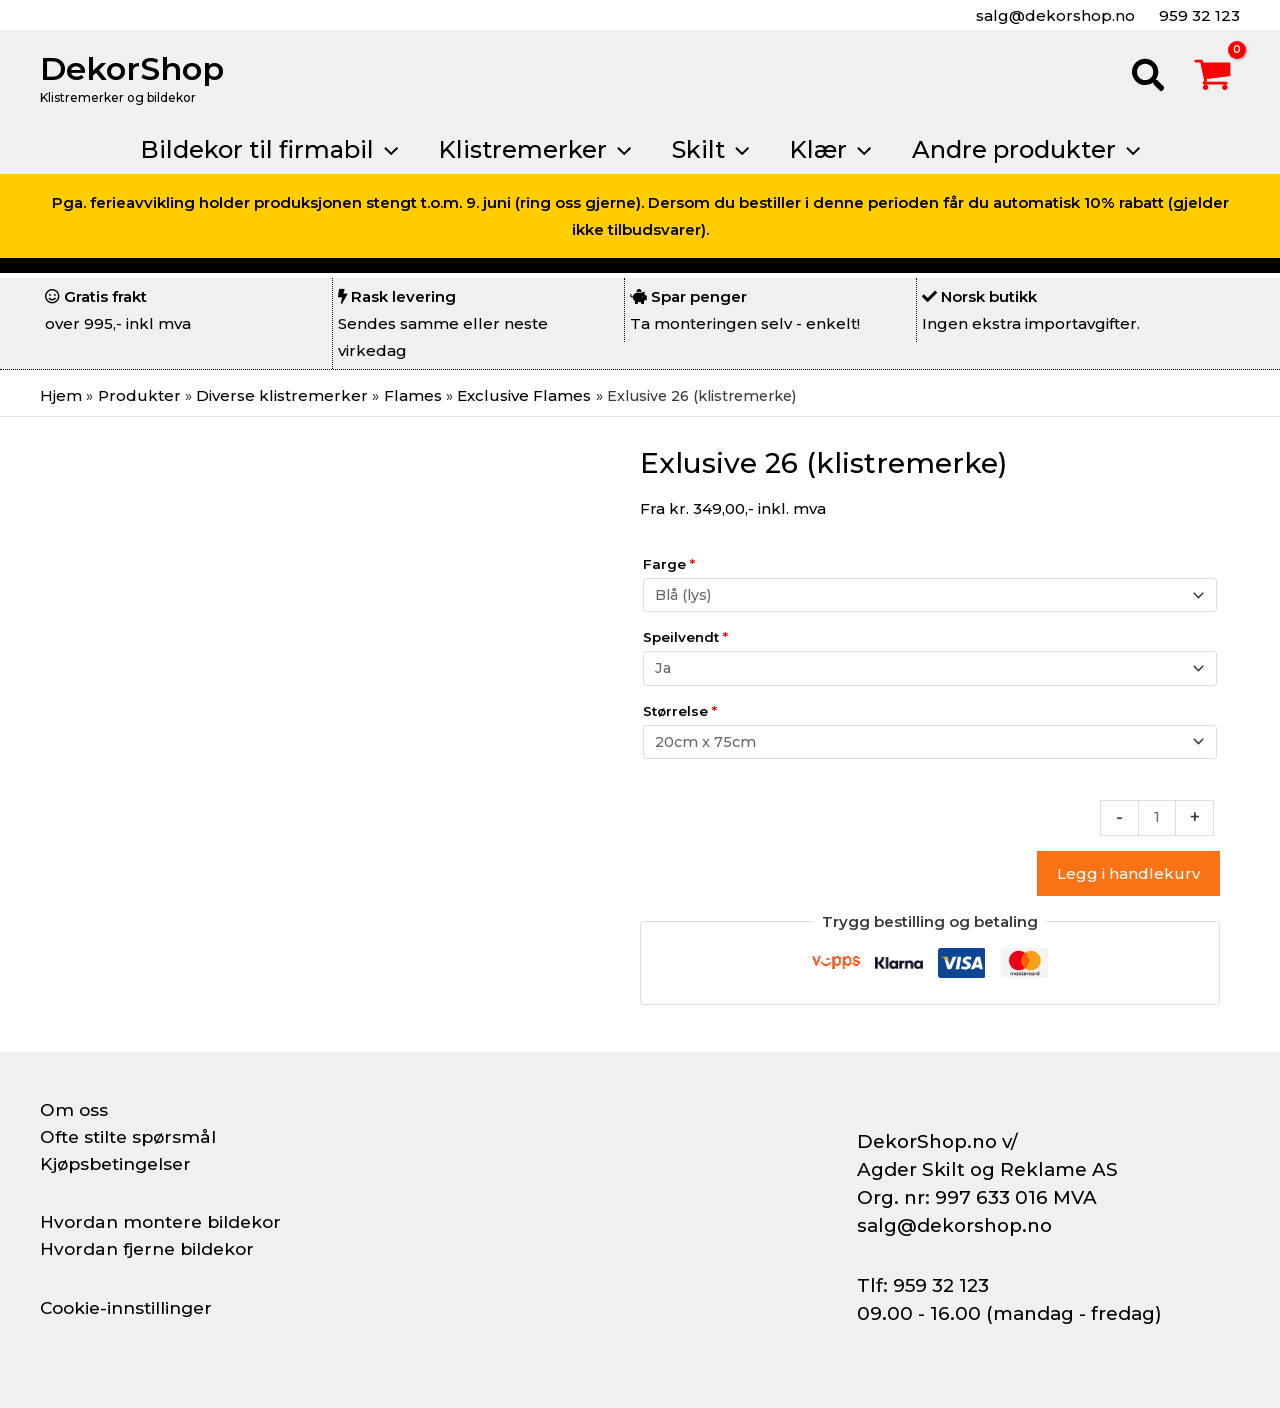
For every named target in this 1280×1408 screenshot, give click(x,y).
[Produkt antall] (1156, 818)
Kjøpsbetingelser (120, 1164)
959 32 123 (1197, 15)
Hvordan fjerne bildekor (152, 1249)
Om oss (74, 1110)
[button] (1149, 78)
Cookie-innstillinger (131, 1308)
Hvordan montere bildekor (166, 1222)
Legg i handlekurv (1128, 874)
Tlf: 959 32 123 (923, 1285)
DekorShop (132, 68)
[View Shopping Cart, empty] (1213, 78)
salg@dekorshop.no (1053, 15)
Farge (669, 564)
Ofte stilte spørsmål (132, 1137)
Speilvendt (685, 637)
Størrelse (680, 710)
